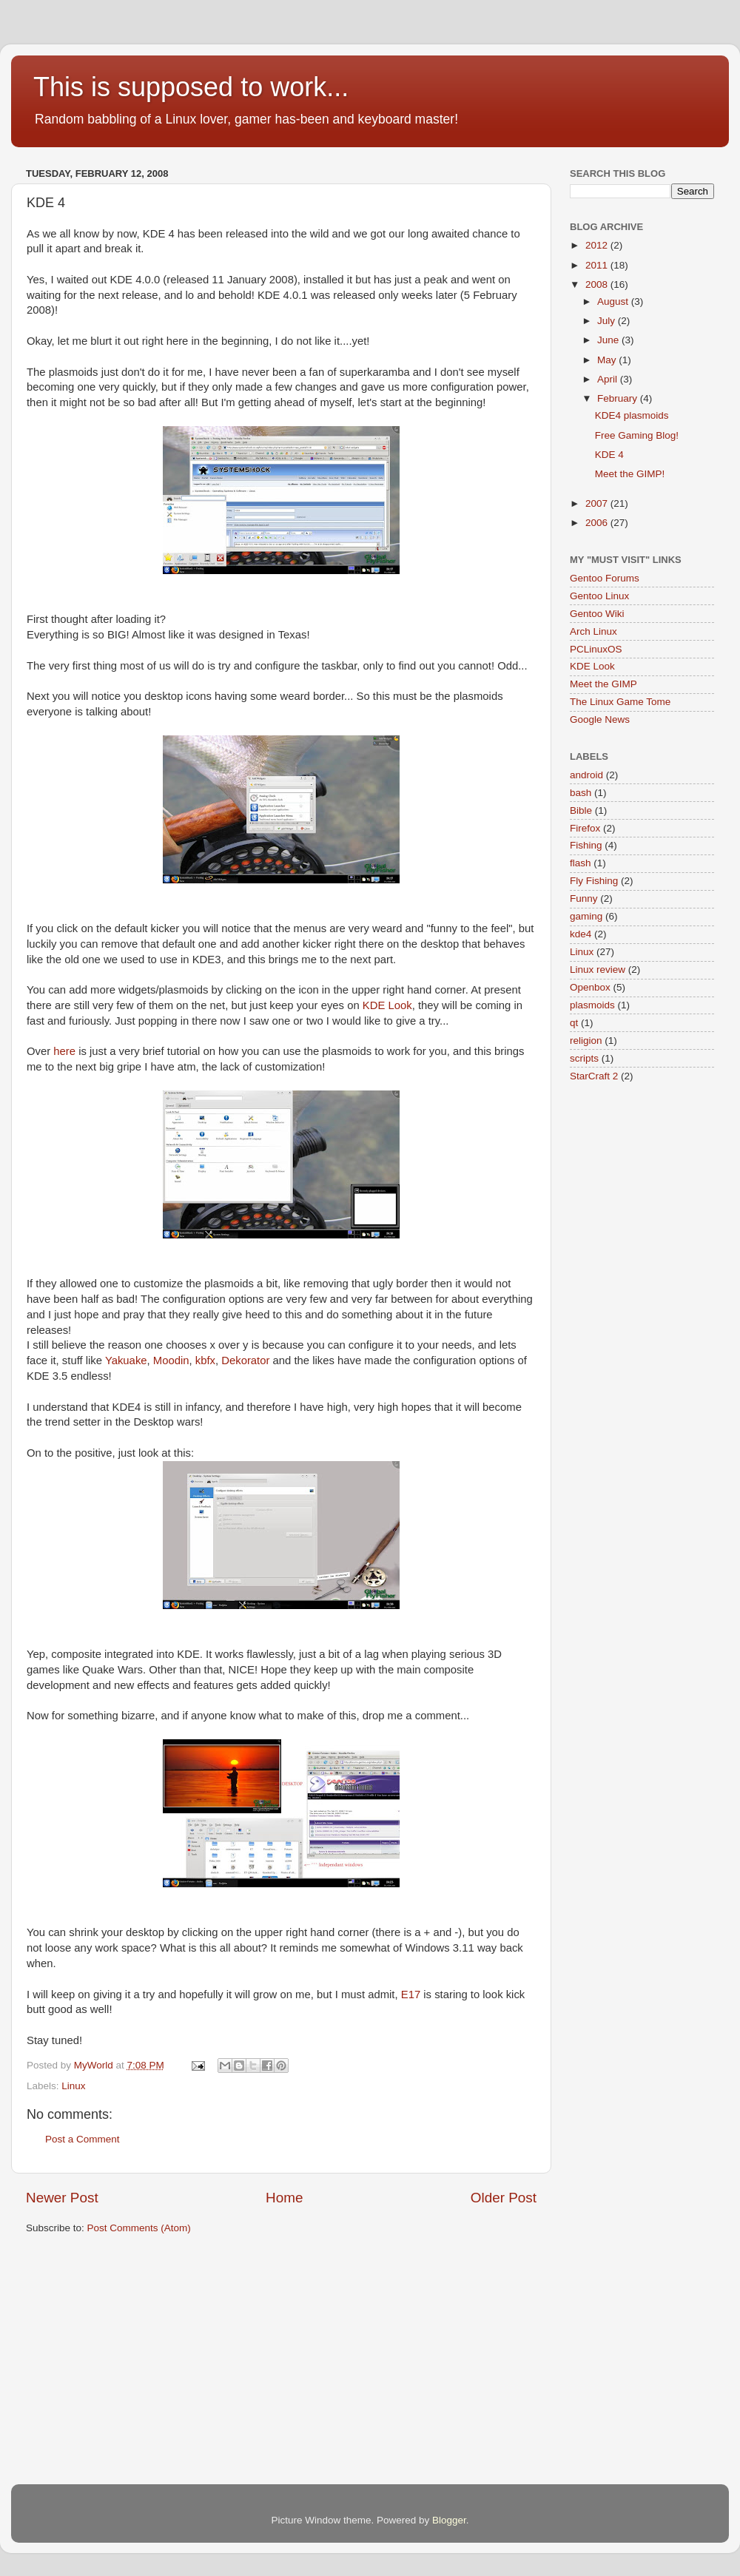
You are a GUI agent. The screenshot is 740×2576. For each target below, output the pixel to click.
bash (580, 792)
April (608, 379)
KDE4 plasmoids (632, 415)
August (614, 301)
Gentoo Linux (599, 595)
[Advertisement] (237, 2361)
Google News (600, 719)
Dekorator (245, 1360)
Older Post (503, 2197)
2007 (597, 503)
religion (586, 1040)
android (586, 774)
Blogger (449, 2520)
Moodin (171, 1360)
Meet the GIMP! (630, 473)
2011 (597, 265)
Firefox (585, 828)
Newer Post (62, 2197)
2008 (597, 284)
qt (574, 1022)
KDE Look (387, 1005)
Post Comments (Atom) (139, 2227)
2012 (597, 245)
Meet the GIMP (603, 683)
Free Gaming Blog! (637, 435)
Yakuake (126, 1360)
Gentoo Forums (604, 578)
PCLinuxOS (596, 649)
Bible (581, 810)
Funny (584, 898)
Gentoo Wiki (597, 613)
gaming (586, 916)
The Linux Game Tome (620, 701)
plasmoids (592, 1005)
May (608, 359)
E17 (410, 1994)
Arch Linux (593, 631)
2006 (597, 522)
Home (284, 2197)
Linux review (597, 969)
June (609, 339)
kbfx (205, 1360)
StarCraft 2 (594, 1076)
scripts (584, 1058)
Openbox (590, 987)
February (618, 398)
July (607, 320)
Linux (73, 2085)
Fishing (586, 845)
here (64, 1051)
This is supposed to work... (191, 87)
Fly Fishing (594, 880)
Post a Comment (82, 2139)
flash (580, 863)
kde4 (580, 934)
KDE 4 (609, 454)
